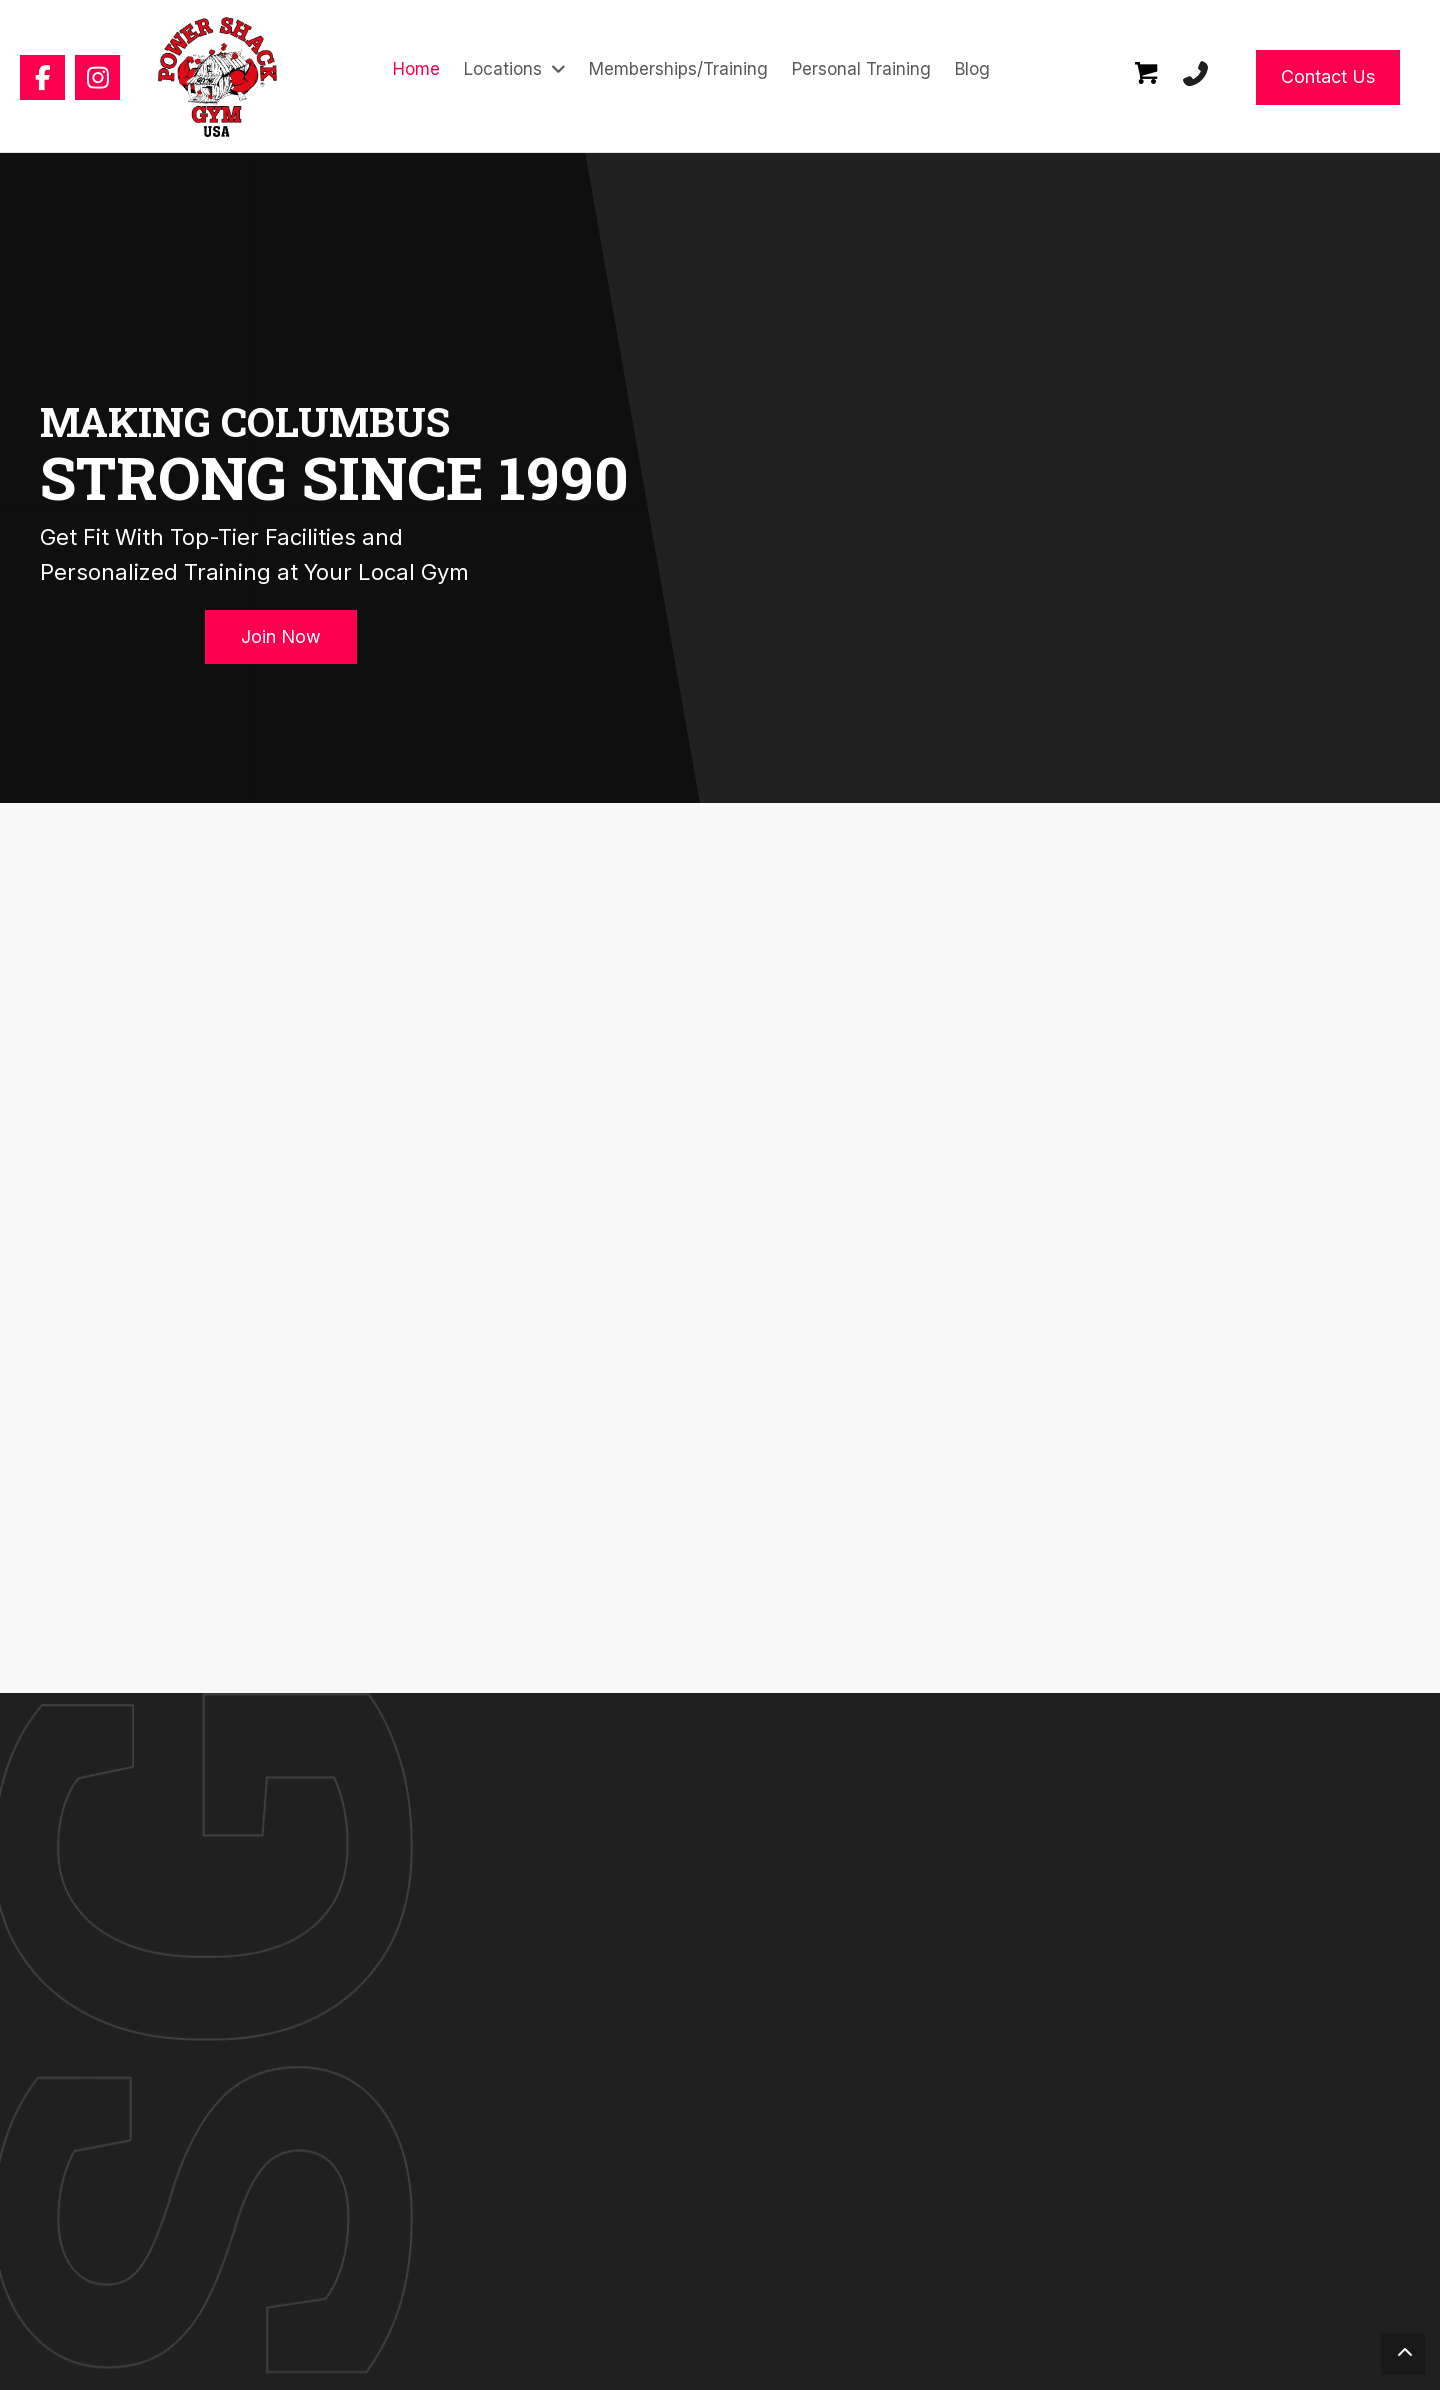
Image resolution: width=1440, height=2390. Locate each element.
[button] (42, 77)
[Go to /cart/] (1147, 77)
